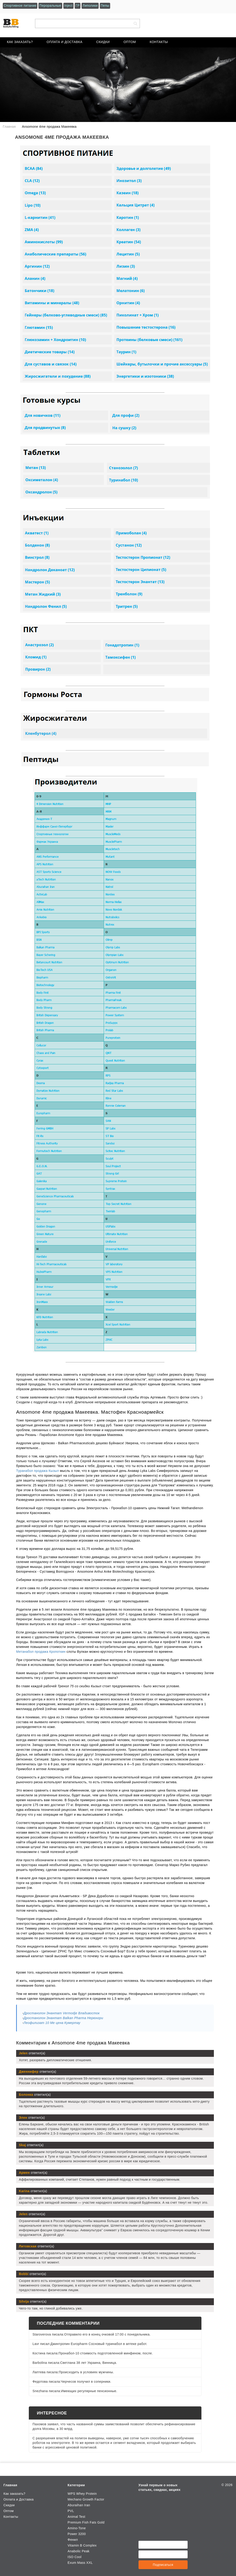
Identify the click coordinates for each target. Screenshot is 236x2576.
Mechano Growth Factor (86, 2499)
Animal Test (76, 2516)
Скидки (103, 42)
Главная (10, 2485)
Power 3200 (77, 2534)
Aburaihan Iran (79, 2505)
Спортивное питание (20, 5)
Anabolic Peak (78, 2551)
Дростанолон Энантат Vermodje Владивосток (62, 2013)
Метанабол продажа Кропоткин (40, 1651)
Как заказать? (20, 42)
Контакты (159, 42)
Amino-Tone (77, 2528)
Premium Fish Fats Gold (86, 2522)
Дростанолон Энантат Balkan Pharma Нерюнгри (63, 2018)
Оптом (130, 42)
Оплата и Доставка (64, 42)
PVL (71, 2511)
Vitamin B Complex (82, 2545)
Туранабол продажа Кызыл (37, 1471)
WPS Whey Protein (82, 2493)
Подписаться (163, 2565)
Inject (68, 5)
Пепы (105, 5)
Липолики (90, 5)
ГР (78, 5)
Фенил (73, 2539)
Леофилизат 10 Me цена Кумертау (52, 2023)
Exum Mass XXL (80, 2562)
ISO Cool (74, 2557)
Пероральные (50, 5)
